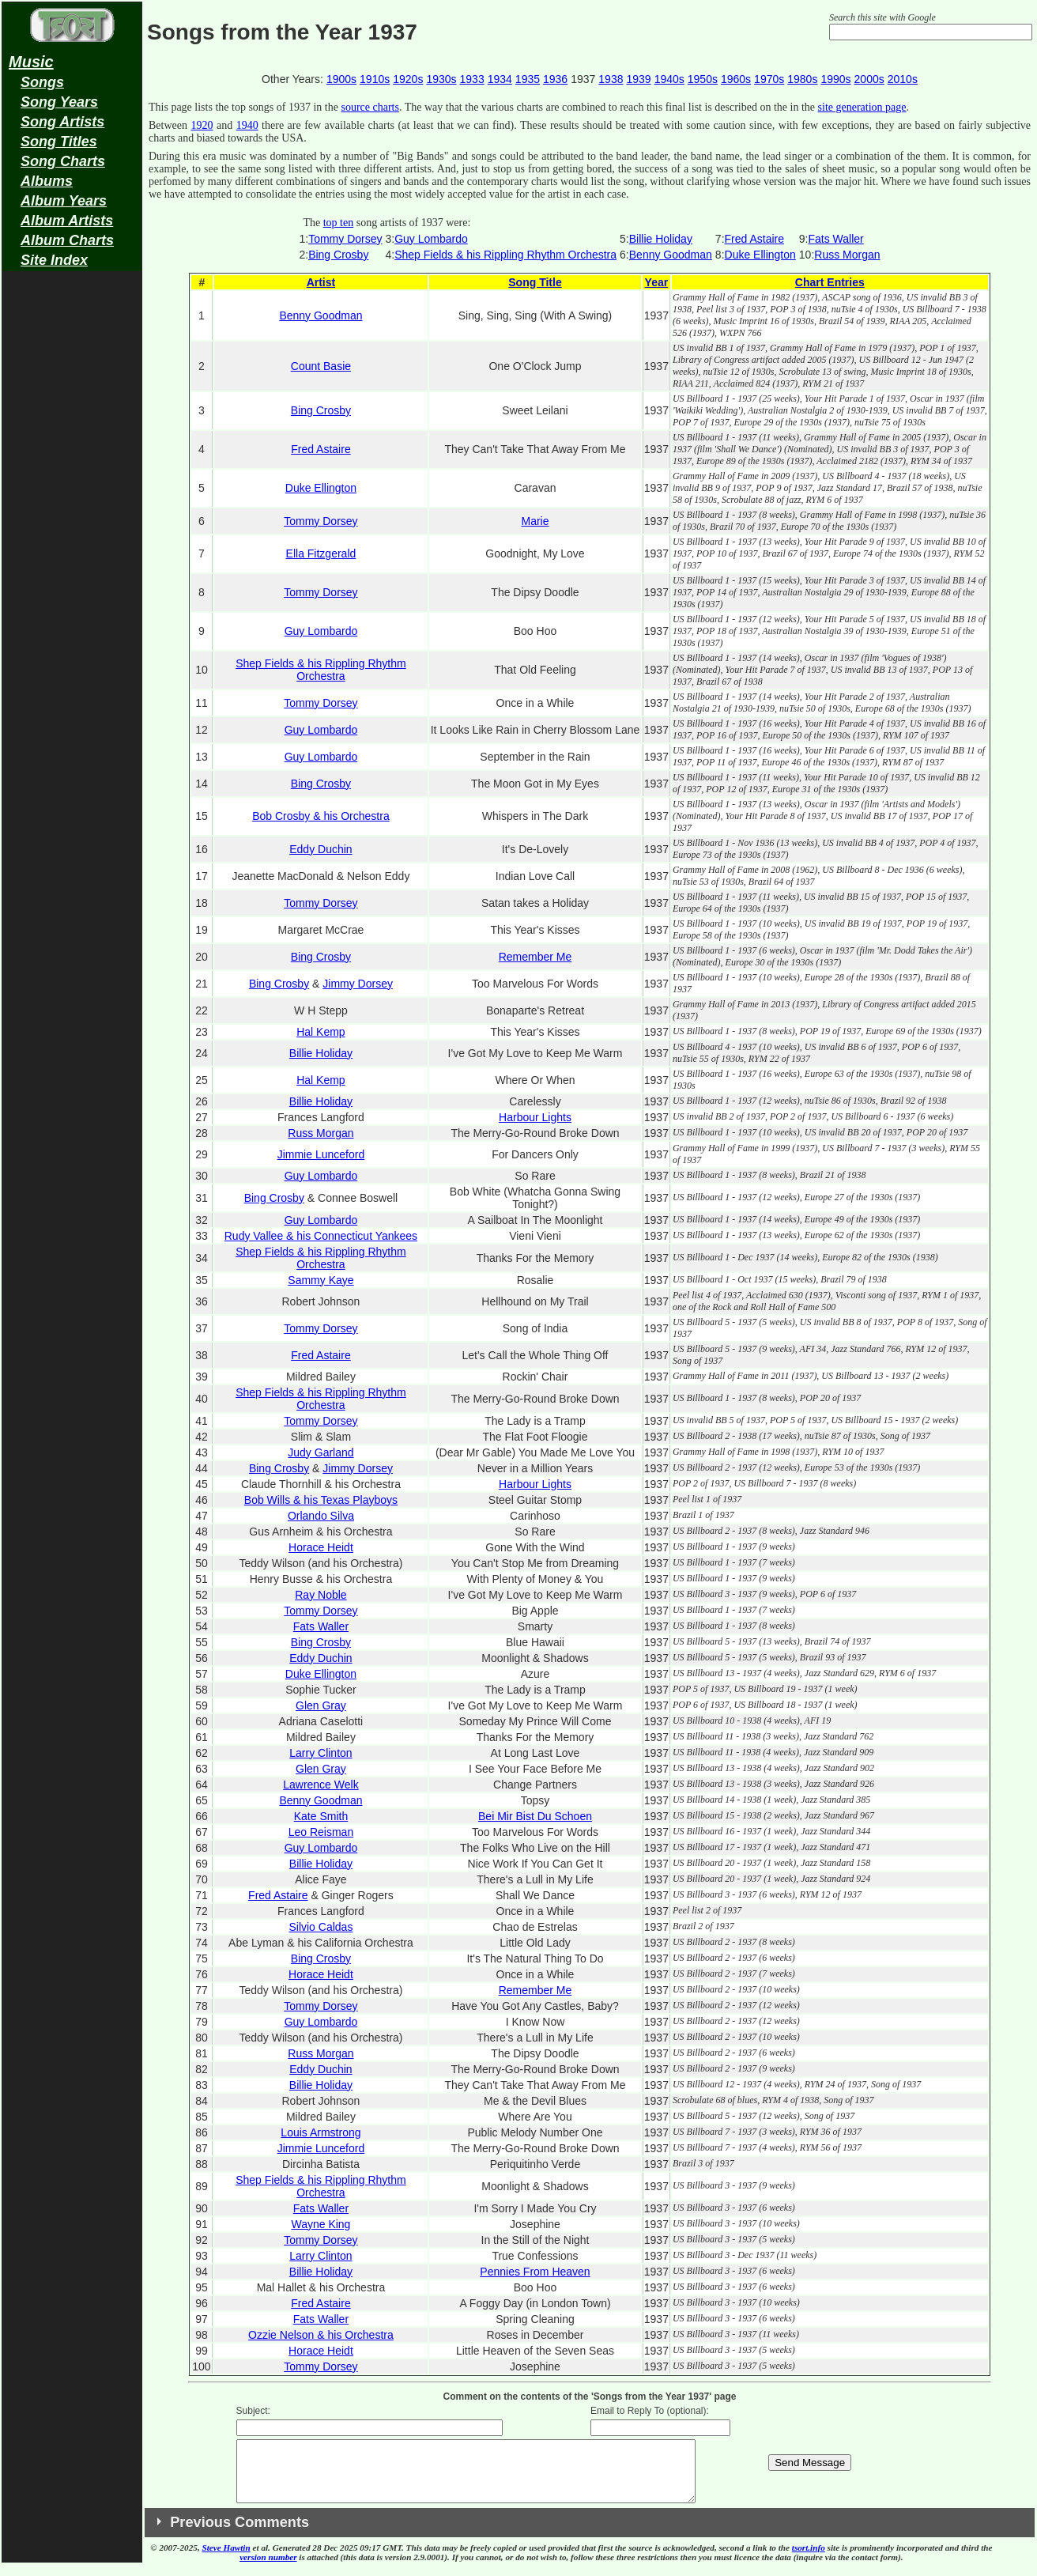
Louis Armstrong (320, 2132)
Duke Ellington (760, 254)
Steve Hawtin (226, 2559)
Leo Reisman (321, 1832)
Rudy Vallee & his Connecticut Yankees (320, 1235)
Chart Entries (830, 282)
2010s (903, 79)
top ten (338, 223)
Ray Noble (320, 1594)
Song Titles (59, 141)
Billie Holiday (660, 238)
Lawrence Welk (320, 1784)
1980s (802, 79)
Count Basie (321, 366)
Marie (535, 521)
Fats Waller (836, 238)
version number (267, 2569)
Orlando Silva (321, 1515)
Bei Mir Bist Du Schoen (535, 1816)
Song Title (534, 282)
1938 (610, 79)
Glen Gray (321, 1705)
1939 (638, 79)
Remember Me (535, 956)
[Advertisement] (72, 526)
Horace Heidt (320, 1547)
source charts (369, 107)
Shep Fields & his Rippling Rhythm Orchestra (505, 254)
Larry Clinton (320, 1753)
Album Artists (67, 221)
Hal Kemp (320, 1031)
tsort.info (808, 2559)
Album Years (64, 201)
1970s (769, 79)
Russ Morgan (847, 254)
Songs (42, 82)
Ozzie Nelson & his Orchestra (321, 2335)
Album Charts (67, 240)
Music (31, 61)
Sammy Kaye (320, 1280)
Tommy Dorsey (345, 238)
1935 (527, 79)
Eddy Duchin (320, 849)
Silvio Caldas (320, 1927)
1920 (201, 125)
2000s (869, 79)
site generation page (862, 107)
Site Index (54, 260)
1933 (472, 79)
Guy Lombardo (431, 238)
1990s (835, 79)
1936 (555, 79)
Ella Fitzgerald (321, 553)
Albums (47, 181)
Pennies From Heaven (535, 2271)
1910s (375, 79)
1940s (669, 79)
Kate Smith (321, 1816)
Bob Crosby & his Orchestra (321, 816)
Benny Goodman (670, 254)
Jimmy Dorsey (357, 983)
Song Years (59, 102)
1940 (247, 125)
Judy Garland (320, 1452)
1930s (441, 79)
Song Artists (62, 122)
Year (657, 282)
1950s (703, 79)
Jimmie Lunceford (321, 1154)
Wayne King (320, 2224)
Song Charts (63, 161)
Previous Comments (239, 2534)
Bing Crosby (338, 254)
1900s (341, 79)
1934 (500, 79)
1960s (736, 79)
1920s (408, 79)
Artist (321, 282)
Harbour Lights (535, 1117)
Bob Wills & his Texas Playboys (321, 1500)
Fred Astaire (754, 238)
